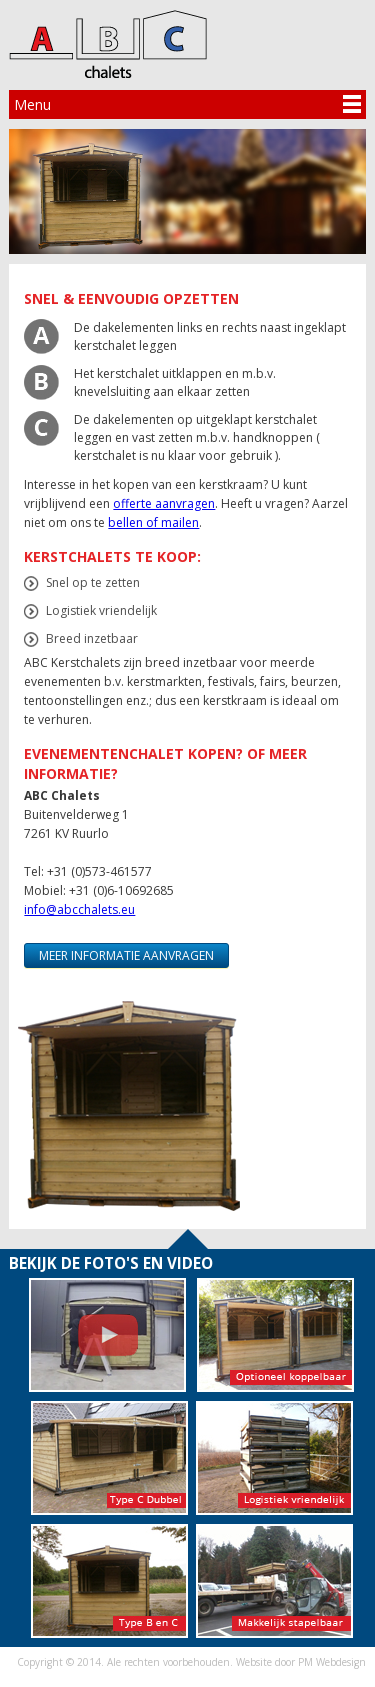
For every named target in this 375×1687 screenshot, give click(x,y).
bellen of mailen (153, 522)
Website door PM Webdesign (301, 1662)
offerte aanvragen (164, 503)
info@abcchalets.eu (79, 909)
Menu (32, 104)
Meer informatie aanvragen (126, 955)
